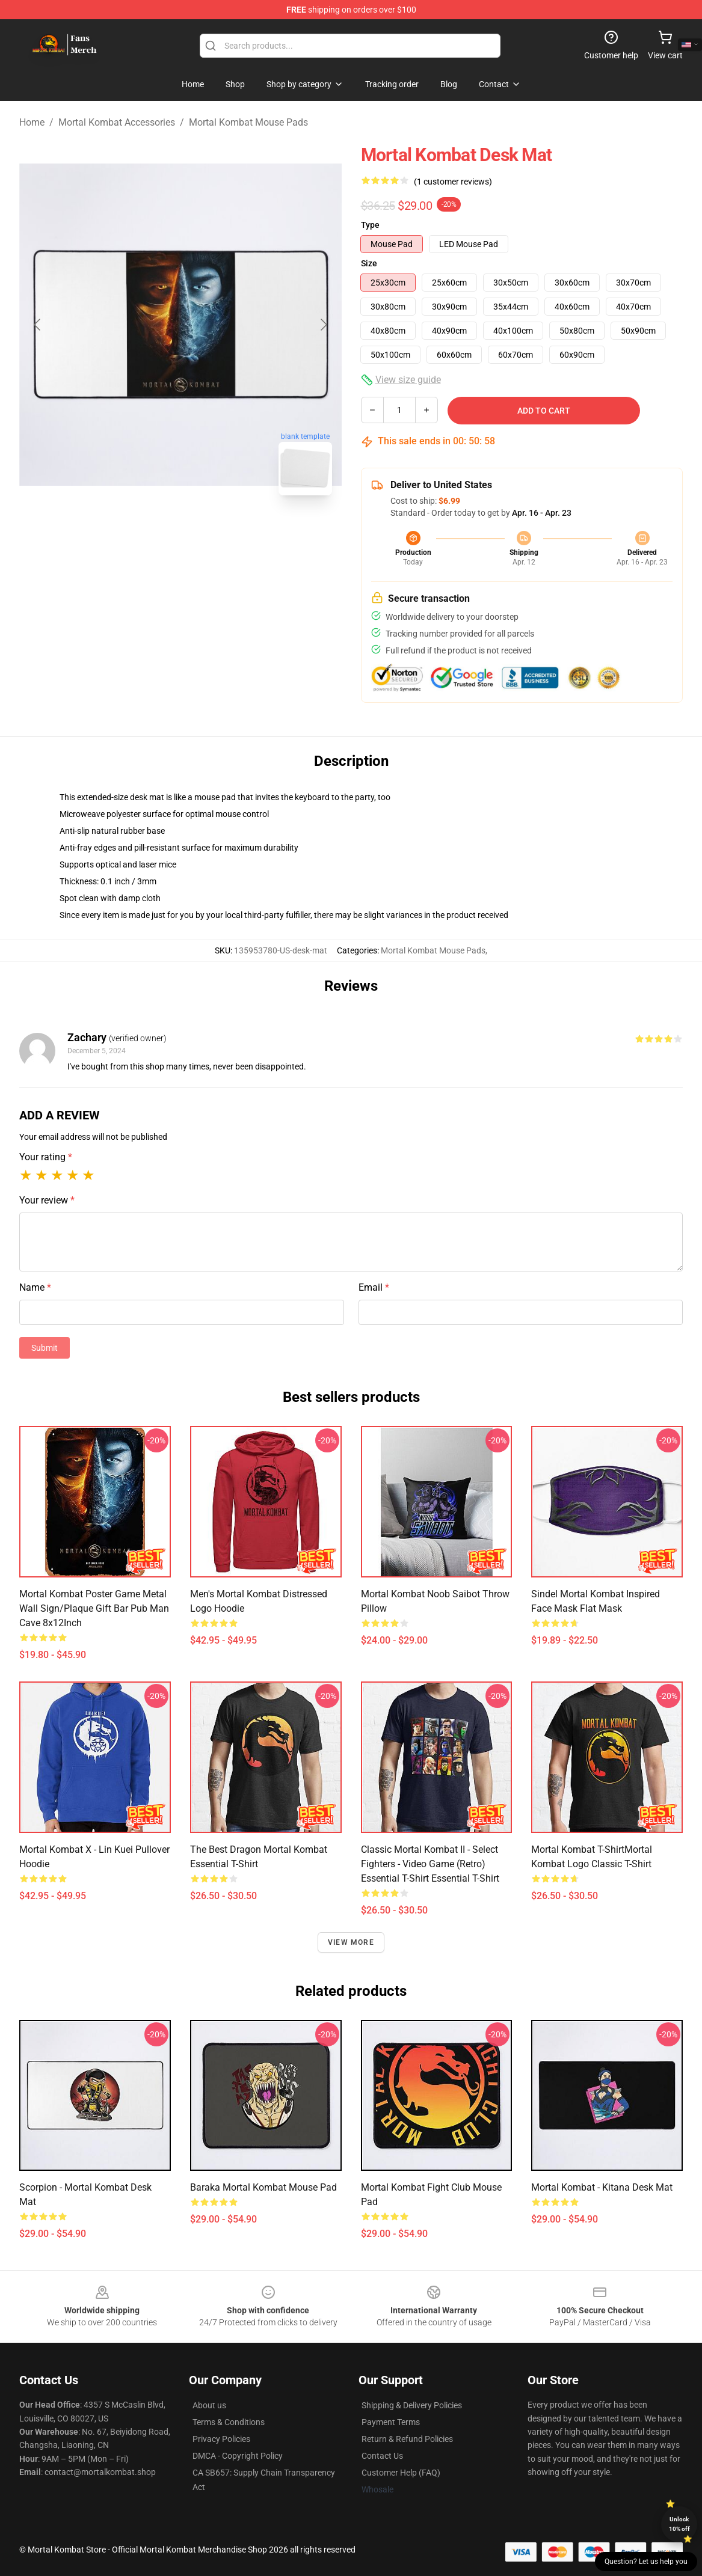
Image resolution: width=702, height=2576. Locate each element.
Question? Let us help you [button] (646, 2561)
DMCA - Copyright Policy (237, 2456)
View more (351, 1942)
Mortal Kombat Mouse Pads (248, 122)
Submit (44, 1348)
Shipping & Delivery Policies (412, 2405)
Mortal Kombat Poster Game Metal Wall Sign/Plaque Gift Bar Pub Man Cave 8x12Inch (94, 1608)
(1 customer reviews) (453, 181)
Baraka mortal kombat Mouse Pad (263, 2187)
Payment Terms (391, 2422)
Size (369, 263)
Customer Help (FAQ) (401, 2472)
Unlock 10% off (679, 2524)
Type (370, 225)
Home (32, 122)
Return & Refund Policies (407, 2439)
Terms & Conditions (228, 2422)
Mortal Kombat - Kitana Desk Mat (602, 2187)
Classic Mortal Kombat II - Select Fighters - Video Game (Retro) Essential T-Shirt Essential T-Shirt (430, 1864)
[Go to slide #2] (212, 531)
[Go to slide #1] (149, 531)
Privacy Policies (221, 2439)
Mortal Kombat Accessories (116, 122)
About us (209, 2405)
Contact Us (382, 2456)
